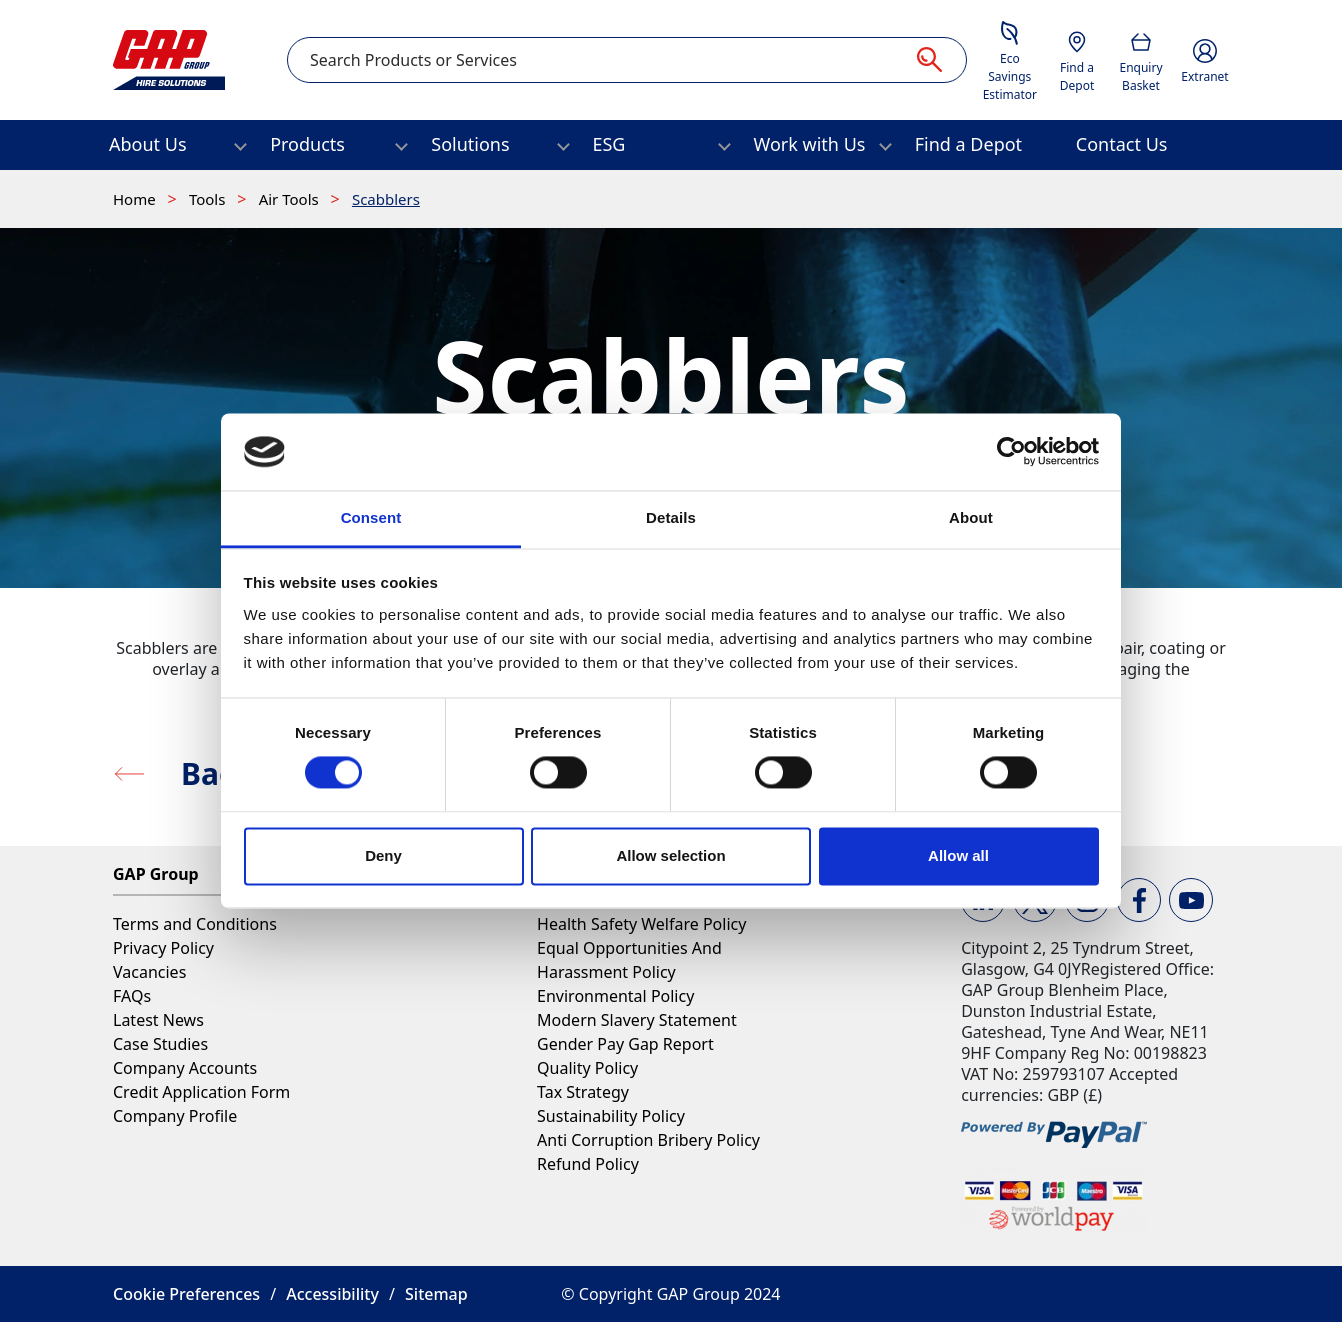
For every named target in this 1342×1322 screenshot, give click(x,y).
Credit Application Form (201, 1092)
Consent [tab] (371, 517)
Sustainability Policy (611, 1116)
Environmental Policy (615, 996)
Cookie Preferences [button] (186, 1294)
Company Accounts (185, 1068)
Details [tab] (671, 517)
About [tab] (971, 517)
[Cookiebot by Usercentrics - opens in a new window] (1011, 452)
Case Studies (160, 1044)
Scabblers (386, 199)
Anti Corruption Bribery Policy (648, 1140)
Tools (209, 199)
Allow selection (670, 855)
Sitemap (436, 1294)
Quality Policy (587, 1068)
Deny (383, 855)
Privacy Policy (163, 948)
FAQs (132, 996)
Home (136, 199)
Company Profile (175, 1116)
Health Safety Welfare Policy (641, 924)
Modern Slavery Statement (637, 1020)
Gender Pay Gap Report (625, 1044)
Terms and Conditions (195, 924)
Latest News (158, 1020)
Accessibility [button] (332, 1294)
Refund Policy (588, 1164)
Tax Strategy (583, 1092)
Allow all (958, 855)
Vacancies (149, 972)
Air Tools (291, 199)
